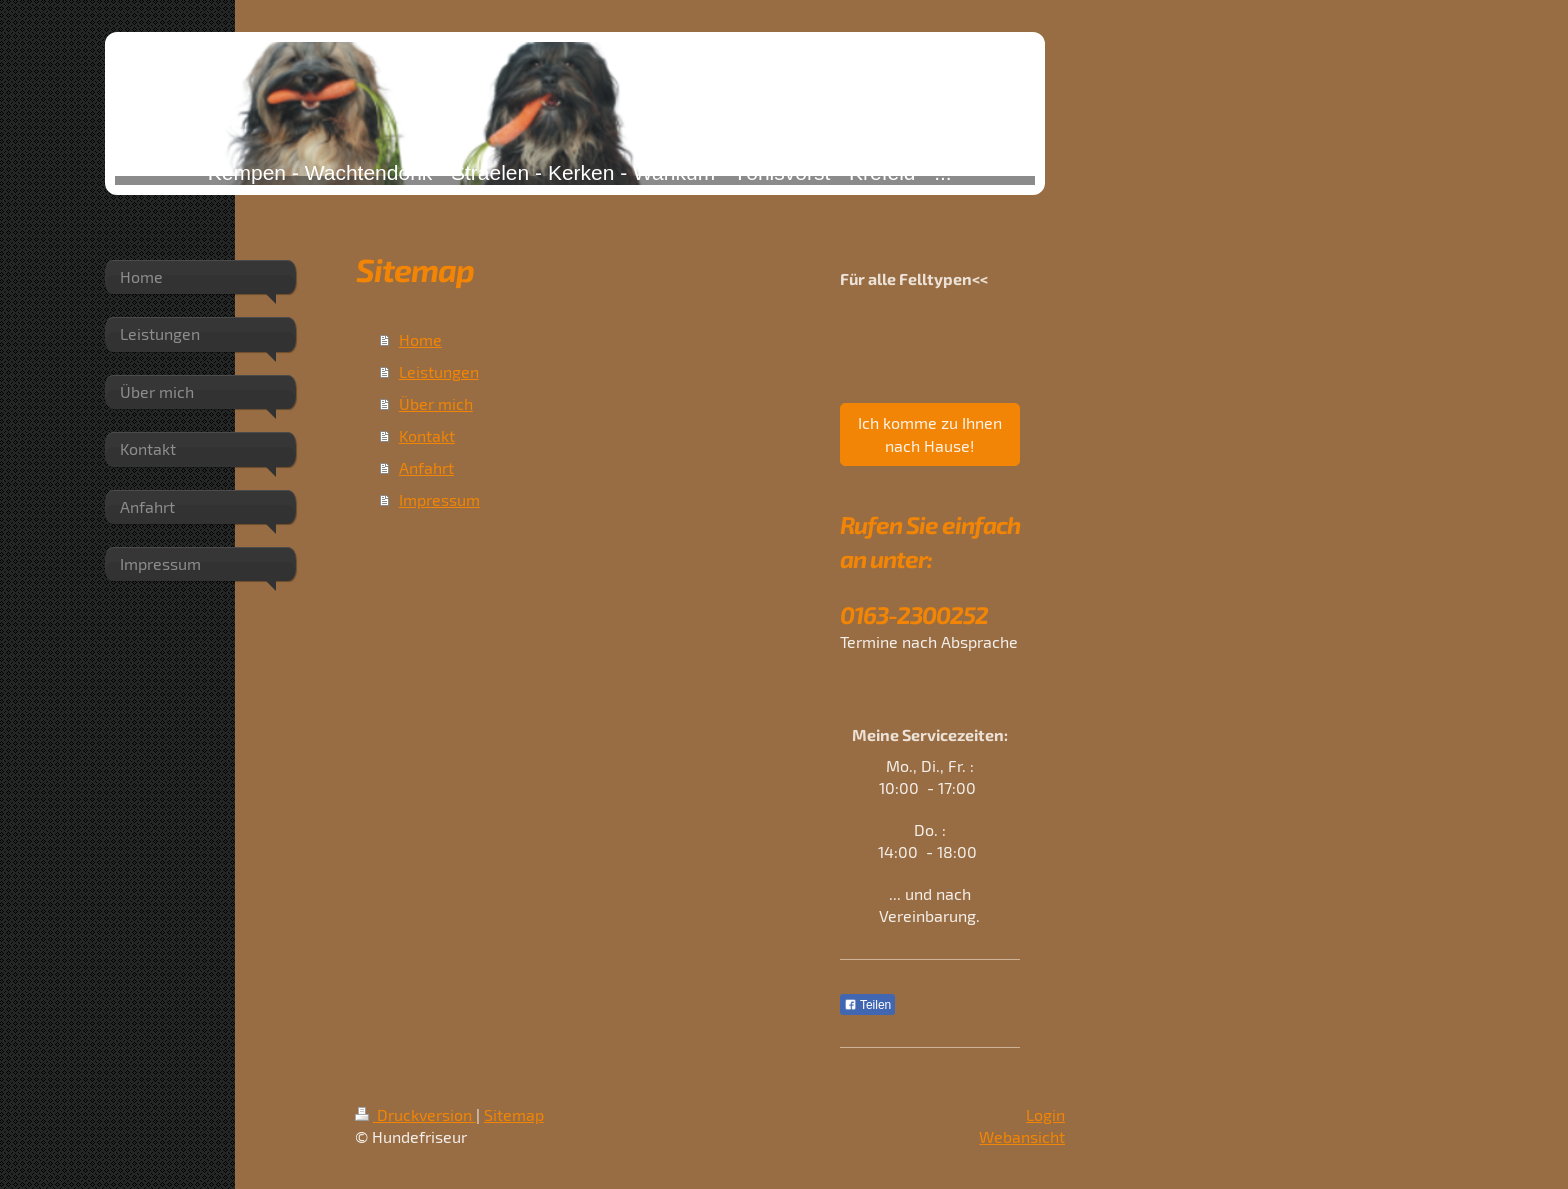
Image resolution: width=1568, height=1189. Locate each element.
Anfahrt (426, 467)
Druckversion (415, 1114)
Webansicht (1022, 1136)
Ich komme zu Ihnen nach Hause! (930, 433)
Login (1045, 1114)
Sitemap (514, 1114)
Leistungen (439, 371)
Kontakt (427, 435)
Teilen (867, 1005)
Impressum (439, 499)
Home (420, 339)
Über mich (436, 403)
